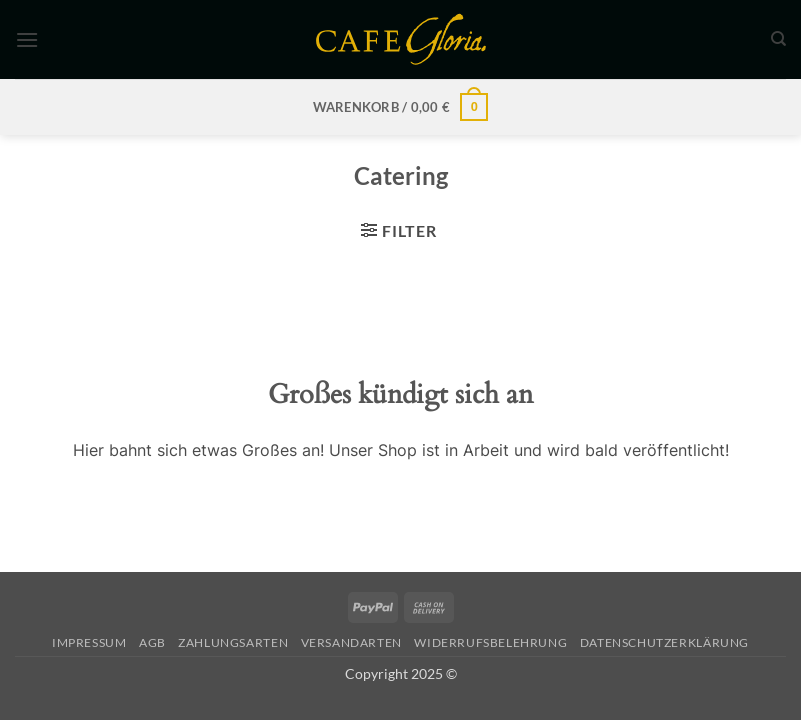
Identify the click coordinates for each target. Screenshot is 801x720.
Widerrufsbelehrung (490, 642)
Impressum (89, 642)
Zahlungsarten (233, 642)
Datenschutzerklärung (664, 642)
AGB (152, 642)
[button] (27, 39)
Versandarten (351, 642)
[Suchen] (778, 39)
